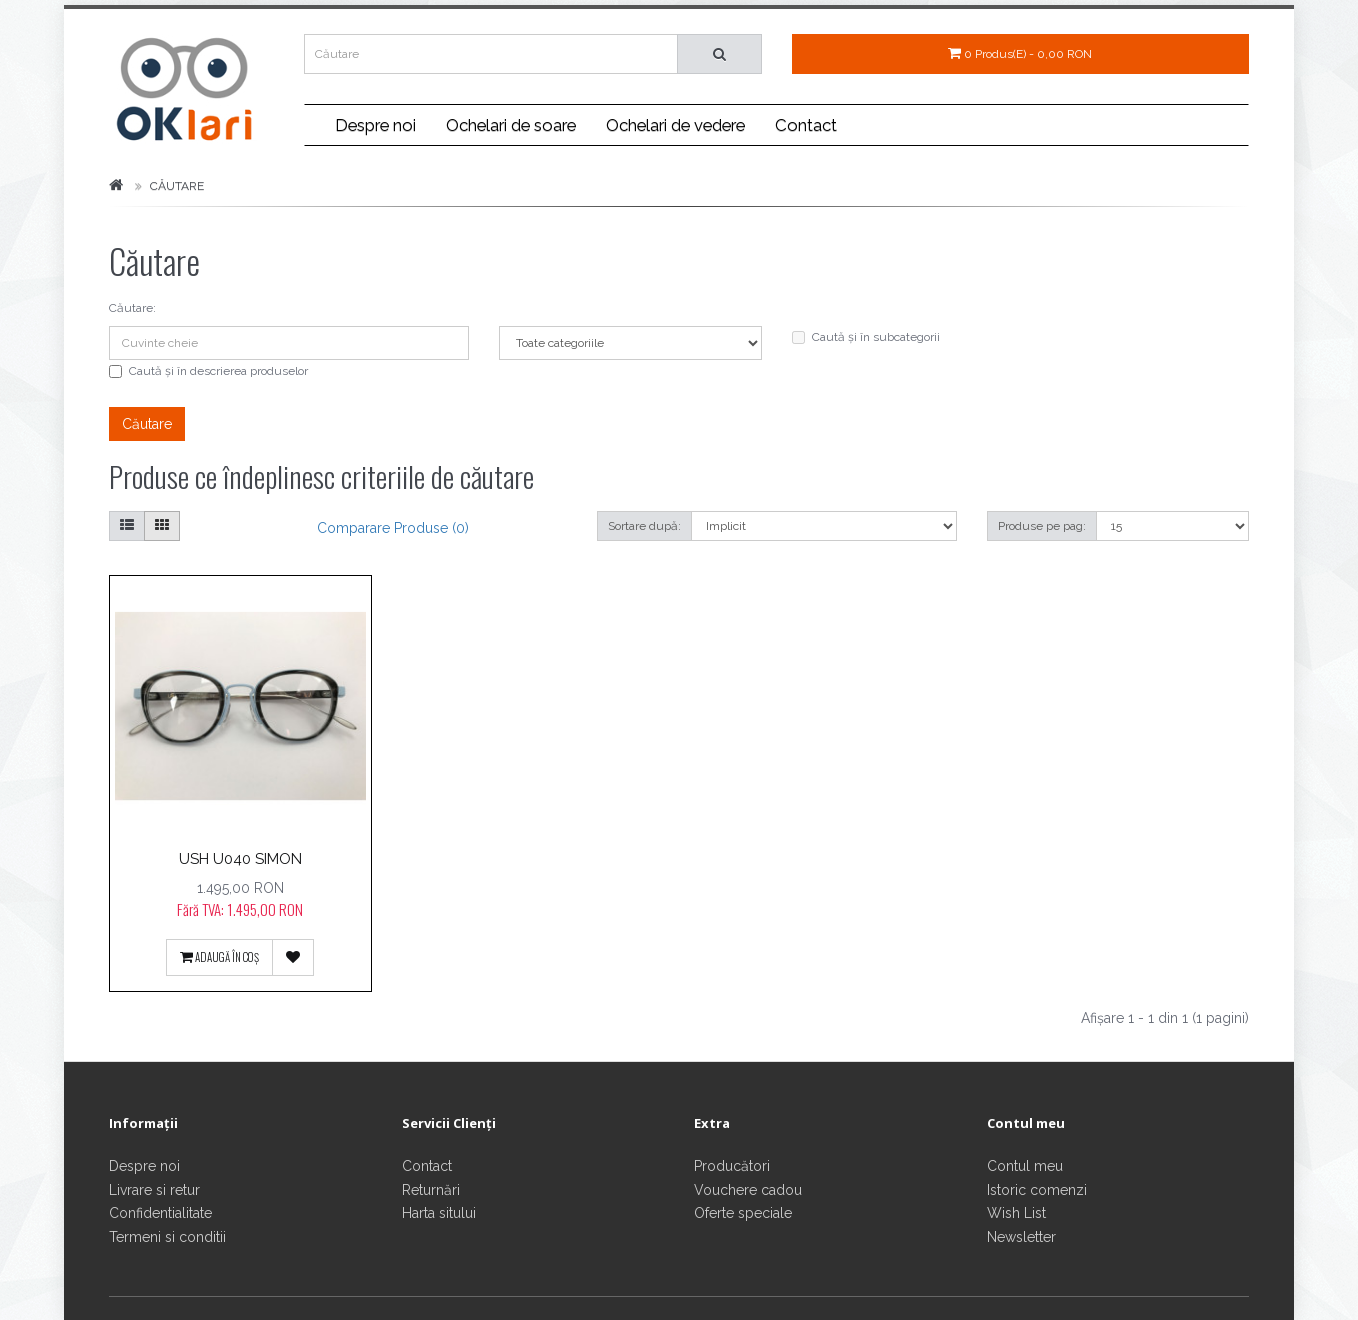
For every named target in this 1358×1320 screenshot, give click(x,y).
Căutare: (132, 308)
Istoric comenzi (1037, 1190)
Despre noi (375, 125)
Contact (806, 125)
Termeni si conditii (167, 1237)
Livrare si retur (154, 1190)
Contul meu (1025, 1166)
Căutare (177, 186)
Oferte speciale (743, 1213)
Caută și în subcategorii (866, 337)
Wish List (1016, 1213)
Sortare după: (644, 526)
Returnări (431, 1190)
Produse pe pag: (1042, 526)
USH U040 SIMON (240, 858)
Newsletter (1021, 1237)
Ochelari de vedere (675, 125)
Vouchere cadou (748, 1190)
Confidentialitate (160, 1213)
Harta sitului (439, 1213)
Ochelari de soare (511, 125)
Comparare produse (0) (393, 528)
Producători (732, 1166)
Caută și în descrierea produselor (208, 371)
